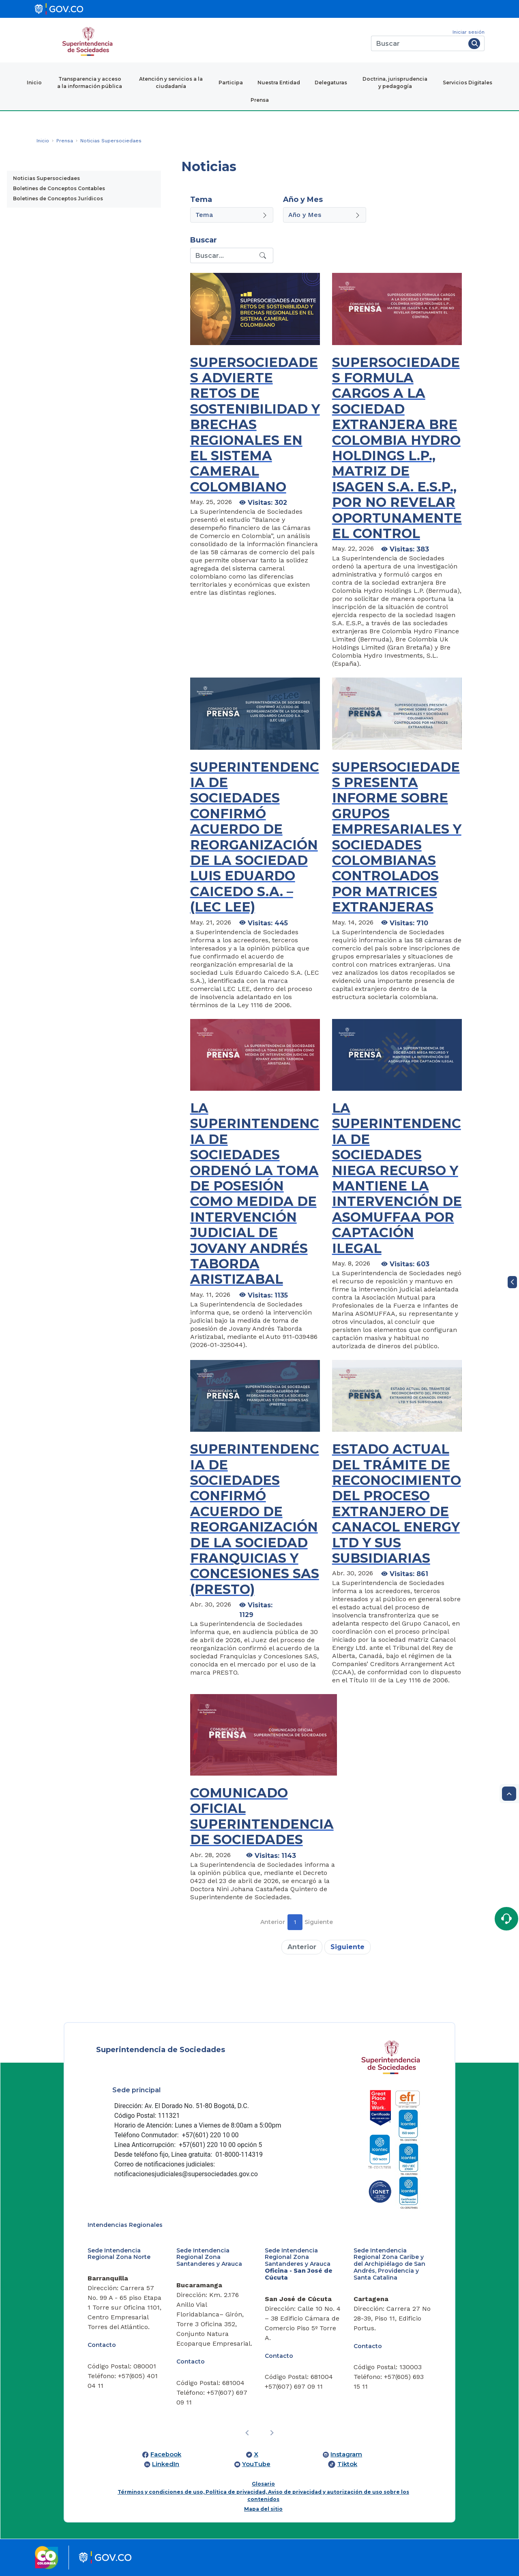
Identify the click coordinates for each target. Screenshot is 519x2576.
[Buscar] (418, 43)
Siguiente (319, 1922)
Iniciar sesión (469, 32)
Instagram (346, 2454)
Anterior (272, 1922)
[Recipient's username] (224, 255)
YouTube (256, 2464)
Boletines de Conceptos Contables (59, 188)
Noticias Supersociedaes (46, 178)
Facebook (165, 2454)
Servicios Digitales (467, 82)
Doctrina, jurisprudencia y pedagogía (394, 82)
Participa (231, 82)
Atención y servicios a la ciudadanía (171, 82)
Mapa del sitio (263, 2509)
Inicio (34, 82)
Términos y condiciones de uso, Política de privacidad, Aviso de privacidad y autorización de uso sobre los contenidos (263, 2495)
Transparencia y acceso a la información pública (89, 82)
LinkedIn (165, 2464)
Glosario (263, 2484)
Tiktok (347, 2464)
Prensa (260, 100)
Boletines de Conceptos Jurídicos (58, 198)
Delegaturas (331, 82)
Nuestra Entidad (278, 82)
